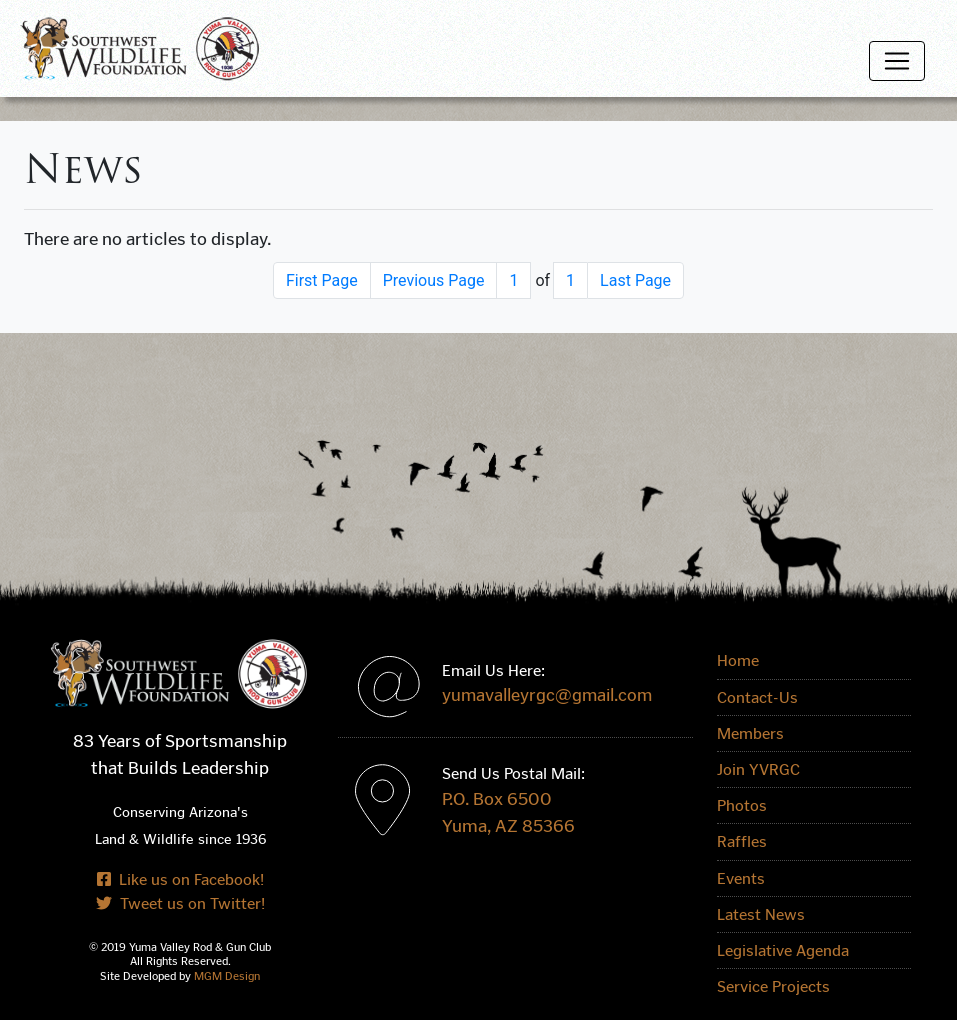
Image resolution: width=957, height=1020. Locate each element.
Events (741, 878)
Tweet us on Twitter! (180, 903)
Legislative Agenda (783, 950)
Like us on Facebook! (180, 879)
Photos (742, 805)
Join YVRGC (758, 769)
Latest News (761, 914)
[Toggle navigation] (897, 61)
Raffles (742, 841)
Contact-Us (757, 697)
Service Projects (773, 986)
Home (738, 660)
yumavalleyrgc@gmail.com (547, 695)
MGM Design (227, 976)
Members (750, 733)
